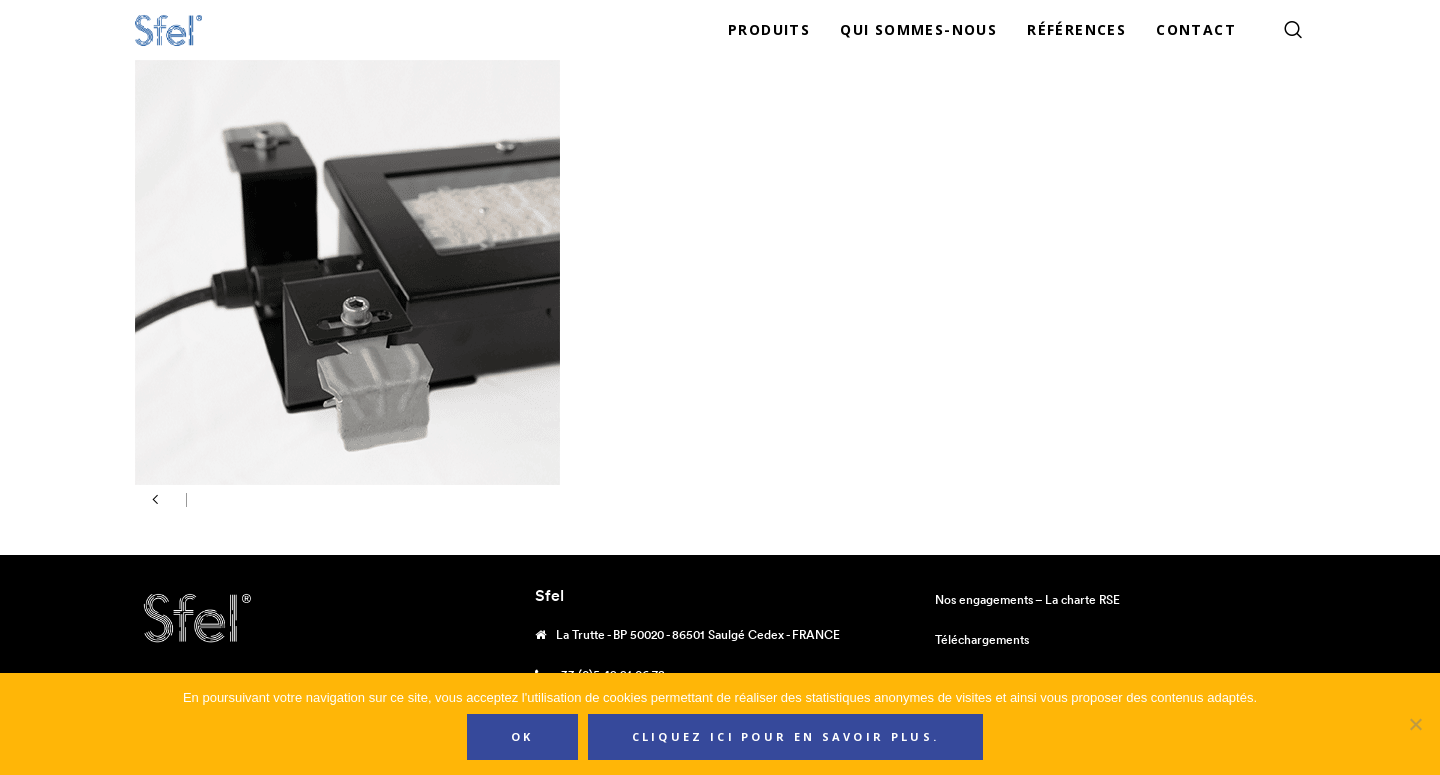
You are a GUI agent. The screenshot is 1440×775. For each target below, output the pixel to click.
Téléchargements (982, 639)
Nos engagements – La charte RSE (1027, 599)
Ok (522, 736)
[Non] (1415, 724)
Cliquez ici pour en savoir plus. (786, 736)
